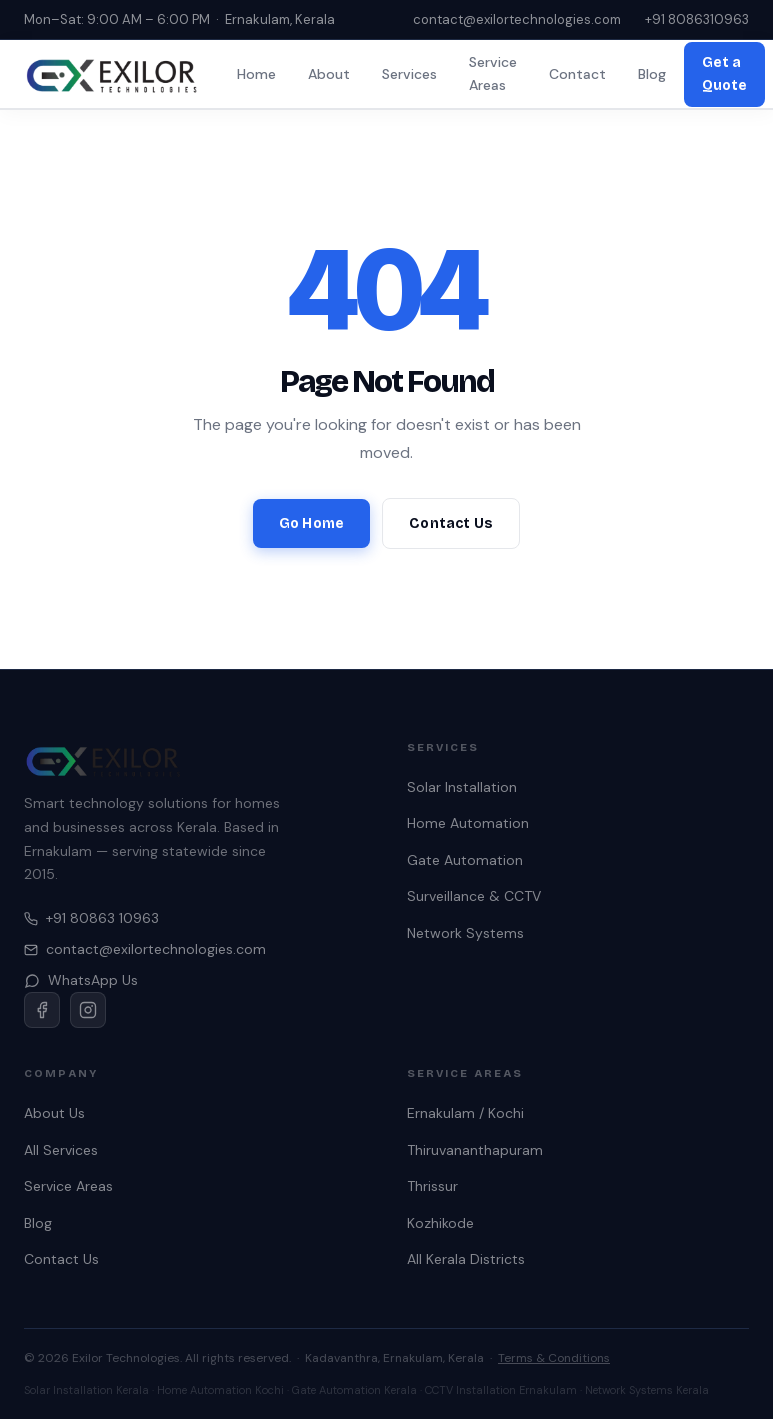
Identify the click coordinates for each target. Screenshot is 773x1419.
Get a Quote (724, 74)
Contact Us (451, 523)
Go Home (311, 523)
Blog (652, 74)
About (329, 74)
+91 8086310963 (697, 19)
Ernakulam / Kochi (465, 1113)
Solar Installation (462, 787)
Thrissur (432, 1186)
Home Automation (468, 823)
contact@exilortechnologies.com (517, 19)
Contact (577, 74)
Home (256, 74)
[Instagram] (88, 1010)
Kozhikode (440, 1223)
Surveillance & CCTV (474, 896)
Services (409, 74)
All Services (61, 1150)
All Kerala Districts (466, 1259)
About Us (54, 1113)
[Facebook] (42, 1010)
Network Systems (465, 933)
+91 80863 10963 (91, 918)
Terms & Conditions (554, 1358)
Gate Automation (465, 860)
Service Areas (493, 73)
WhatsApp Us (81, 980)
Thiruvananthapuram (475, 1150)
